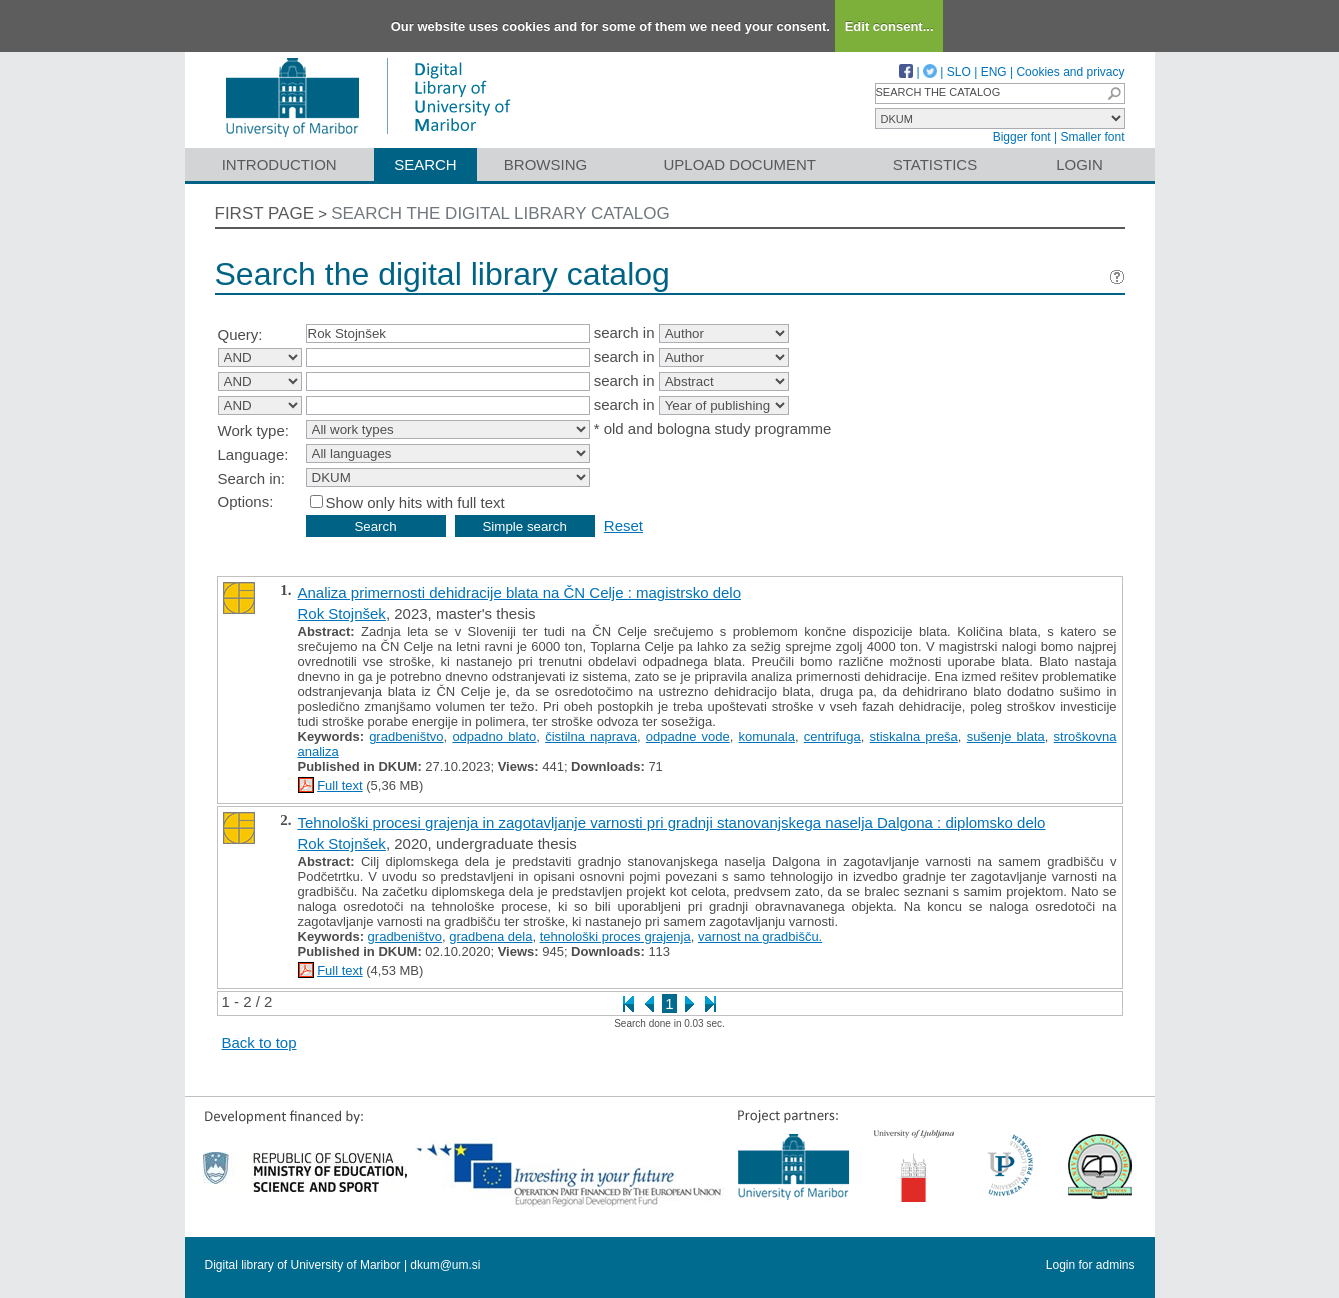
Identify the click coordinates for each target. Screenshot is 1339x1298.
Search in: (252, 478)
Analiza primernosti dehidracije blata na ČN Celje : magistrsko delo (520, 592)
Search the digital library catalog (500, 213)
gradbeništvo (406, 736)
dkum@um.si (445, 1265)
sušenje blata (1006, 736)
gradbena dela (490, 936)
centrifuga (832, 736)
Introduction (279, 164)
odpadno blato (494, 736)
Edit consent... (889, 26)
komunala (767, 736)
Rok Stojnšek (342, 613)
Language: (253, 454)
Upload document (740, 164)
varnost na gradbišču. (760, 936)
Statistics (935, 164)
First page (265, 213)
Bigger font (1022, 137)
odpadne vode (688, 736)
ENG (994, 72)
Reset (623, 525)
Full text (340, 785)
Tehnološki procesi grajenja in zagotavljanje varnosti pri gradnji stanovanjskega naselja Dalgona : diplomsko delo (672, 822)
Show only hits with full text (415, 502)
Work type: (253, 430)
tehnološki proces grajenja (615, 936)
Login (1079, 164)
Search (425, 164)
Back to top (259, 1042)
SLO (959, 72)
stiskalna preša (914, 736)
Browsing (545, 164)
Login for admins (1090, 1265)
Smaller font (1092, 137)
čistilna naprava (591, 736)
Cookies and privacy (1070, 72)
